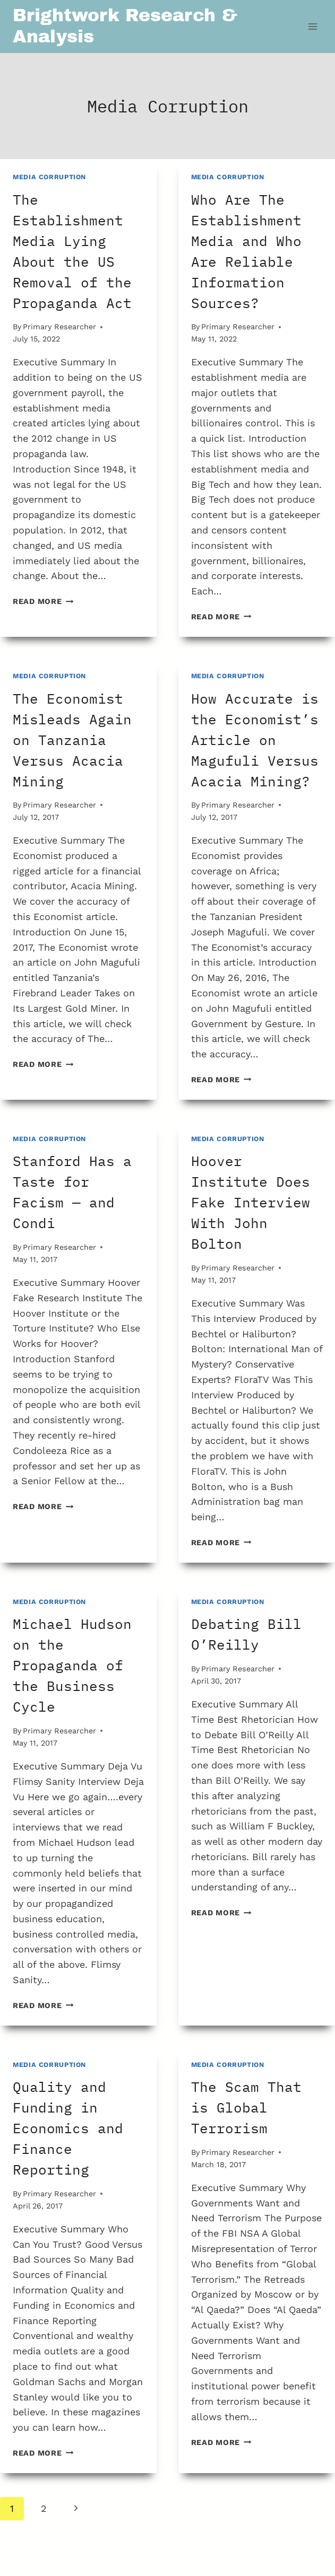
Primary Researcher (59, 326)
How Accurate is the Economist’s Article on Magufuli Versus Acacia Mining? (255, 739)
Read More (43, 601)
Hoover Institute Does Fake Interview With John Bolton (250, 1202)
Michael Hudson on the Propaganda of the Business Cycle (72, 1665)
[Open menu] (312, 26)
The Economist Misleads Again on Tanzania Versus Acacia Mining (72, 739)
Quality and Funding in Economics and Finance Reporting (68, 2128)
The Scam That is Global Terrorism (246, 2107)
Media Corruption (49, 177)
